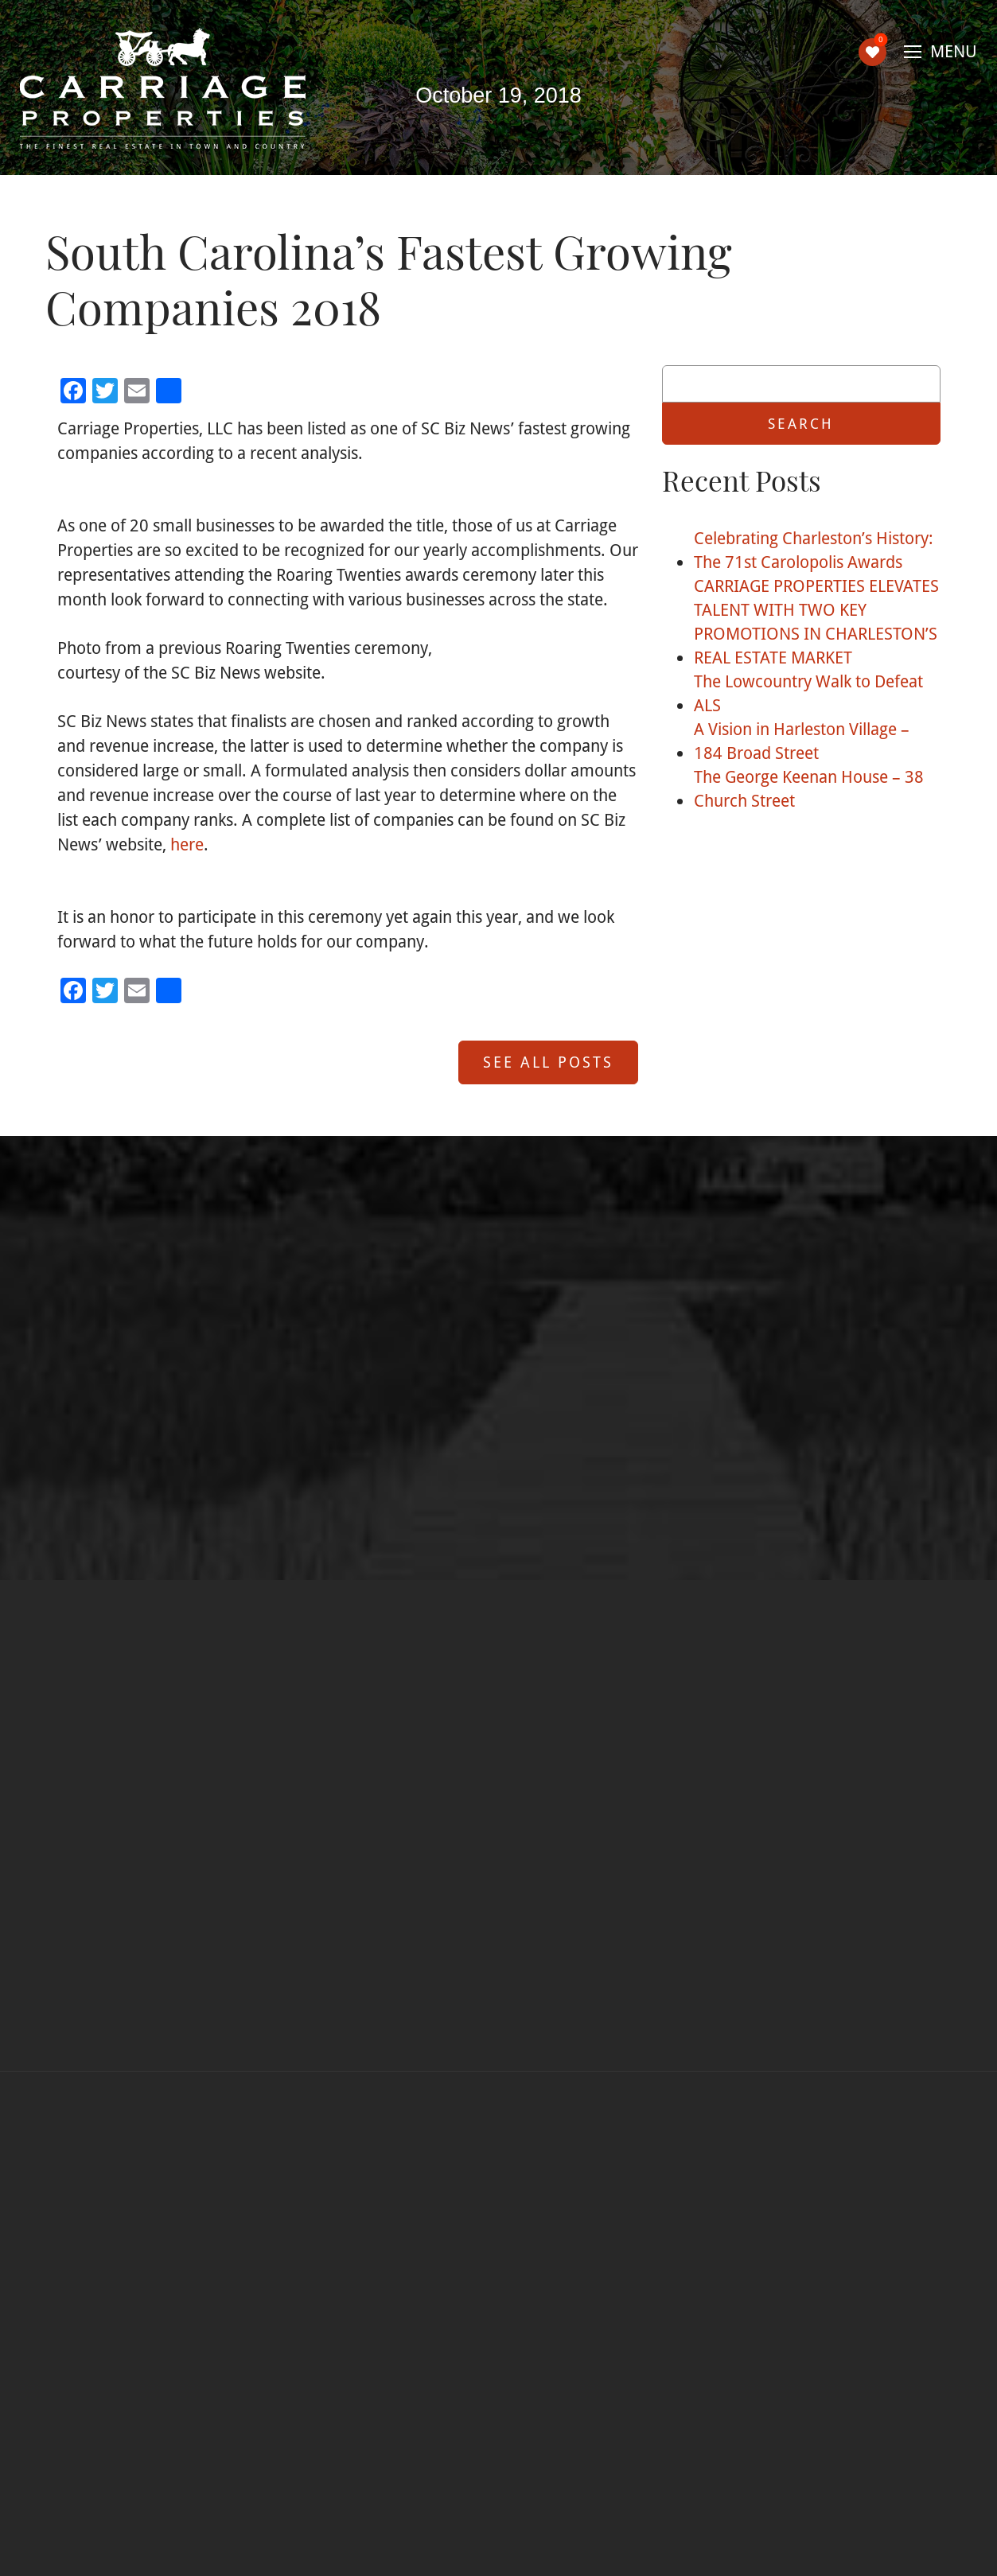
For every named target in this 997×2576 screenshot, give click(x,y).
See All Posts (548, 1062)
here (187, 844)
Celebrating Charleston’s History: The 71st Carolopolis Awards (813, 550)
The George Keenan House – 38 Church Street (809, 788)
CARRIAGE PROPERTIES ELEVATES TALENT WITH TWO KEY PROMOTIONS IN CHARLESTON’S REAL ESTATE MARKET (816, 621)
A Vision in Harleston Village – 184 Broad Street (801, 741)
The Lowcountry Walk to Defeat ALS (808, 693)
